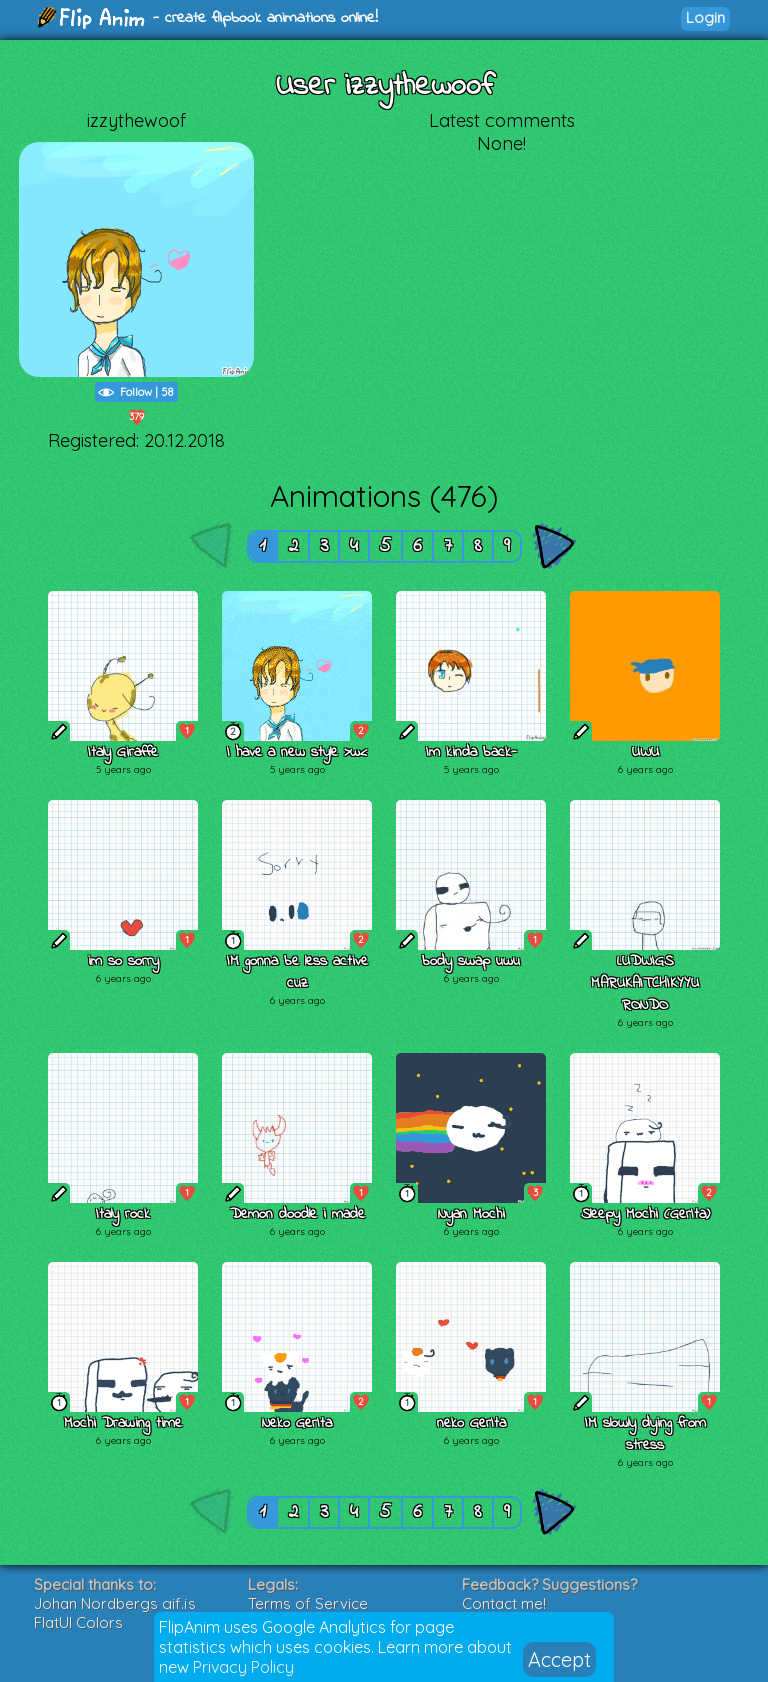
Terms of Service (308, 1603)
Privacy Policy (243, 1667)
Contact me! (504, 1603)
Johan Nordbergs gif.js (115, 1603)
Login (705, 17)
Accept (559, 1659)
